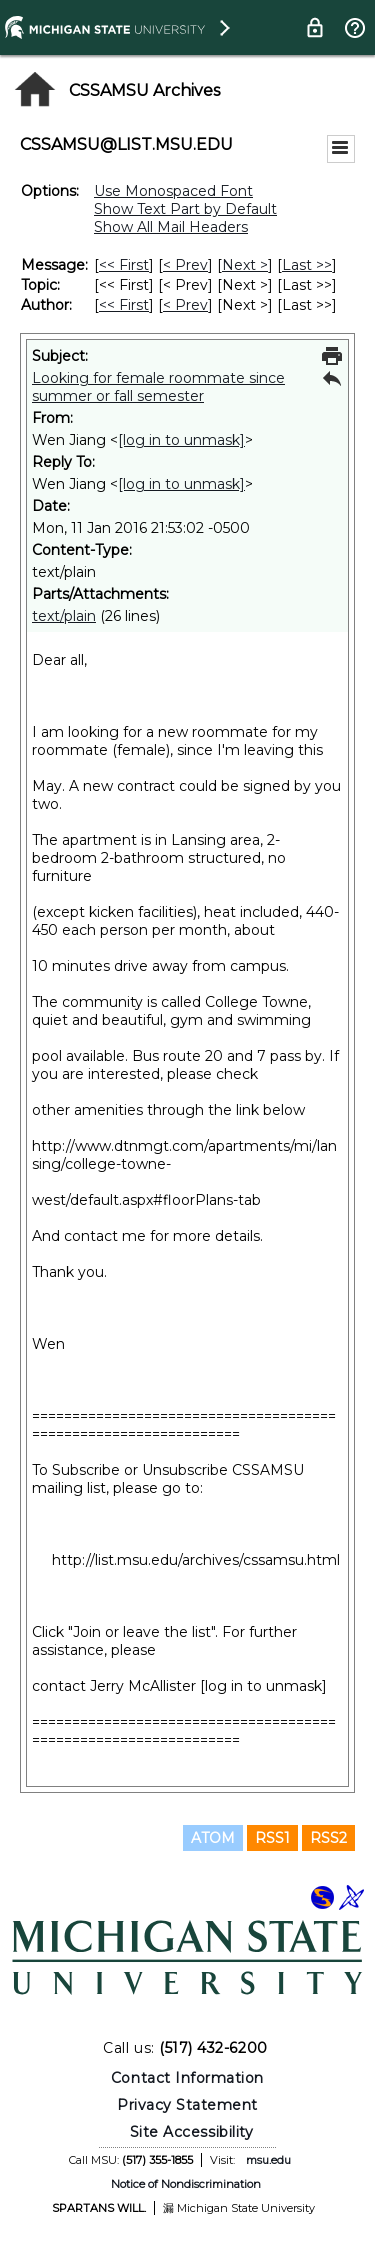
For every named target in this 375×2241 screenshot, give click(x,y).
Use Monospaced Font (173, 191)
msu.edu (268, 2160)
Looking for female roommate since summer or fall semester (158, 387)
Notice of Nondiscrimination (186, 2184)
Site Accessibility (192, 2132)
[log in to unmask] (181, 440)
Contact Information (187, 2078)
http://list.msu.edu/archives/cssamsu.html (196, 1560)
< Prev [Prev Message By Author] (185, 305)
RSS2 (328, 1838)
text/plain (64, 616)
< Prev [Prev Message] (185, 265)
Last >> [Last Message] (307, 265)
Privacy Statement (187, 2105)
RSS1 (272, 1838)
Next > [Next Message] (245, 265)
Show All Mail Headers (171, 227)
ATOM (213, 1838)
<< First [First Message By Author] (124, 305)
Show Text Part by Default (185, 209)
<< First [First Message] (124, 265)
